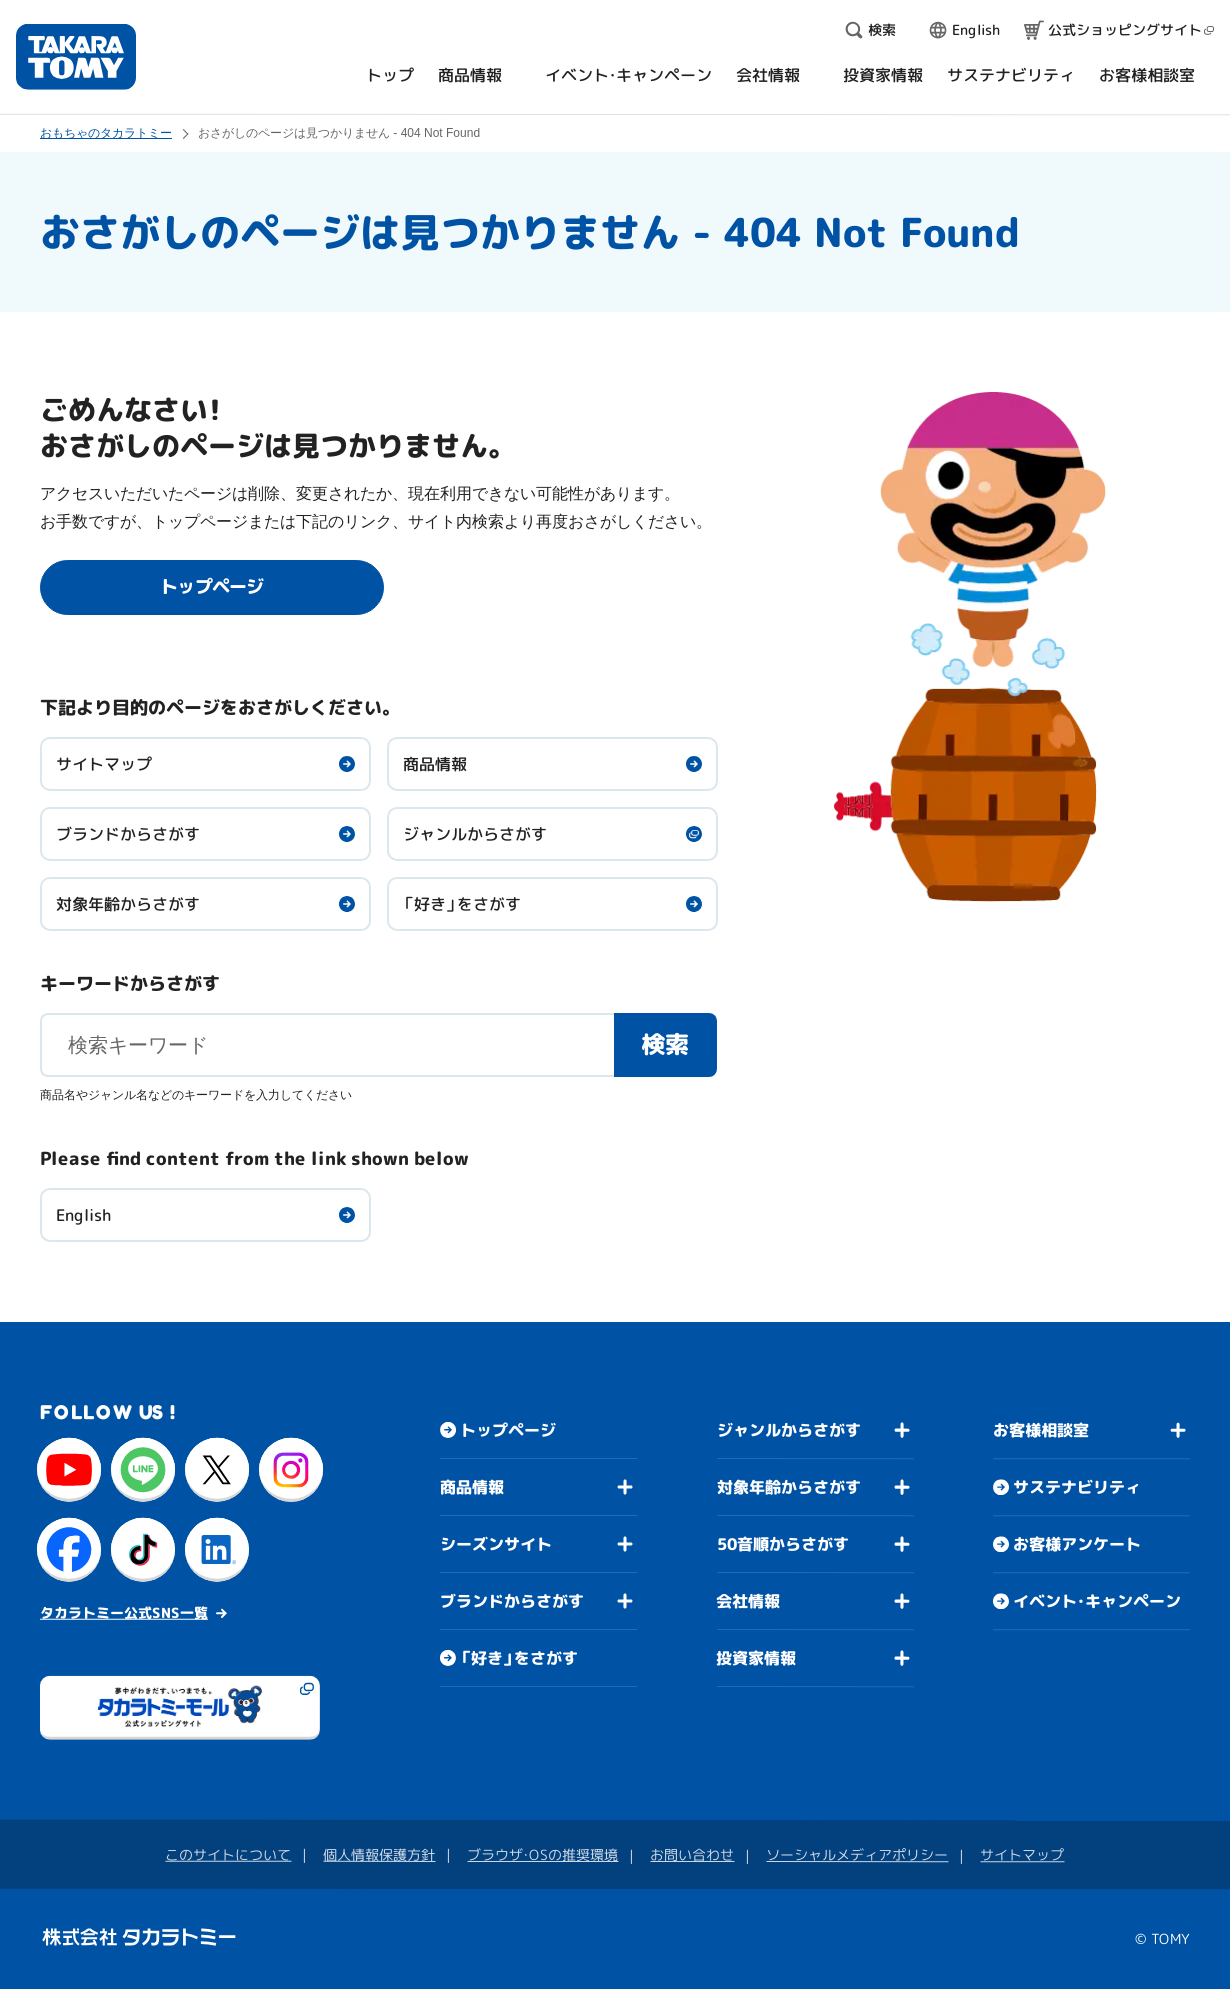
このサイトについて (228, 1854)
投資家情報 (756, 1658)
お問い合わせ (692, 1854)
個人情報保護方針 (379, 1854)
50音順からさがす (783, 1544)
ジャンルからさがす (475, 834)
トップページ (508, 1430)
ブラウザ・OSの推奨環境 (542, 1854)
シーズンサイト (496, 1544)
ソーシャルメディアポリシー (857, 1854)
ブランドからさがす (128, 834)
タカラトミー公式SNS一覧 (124, 1612)
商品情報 (435, 764)
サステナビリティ (1077, 1487)
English (83, 1215)
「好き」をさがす (462, 904)
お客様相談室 (1041, 1430)
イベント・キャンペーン (1097, 1601)
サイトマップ (104, 764)
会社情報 (748, 1601)
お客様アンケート (1077, 1544)
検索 (666, 1044)
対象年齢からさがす (128, 904)
